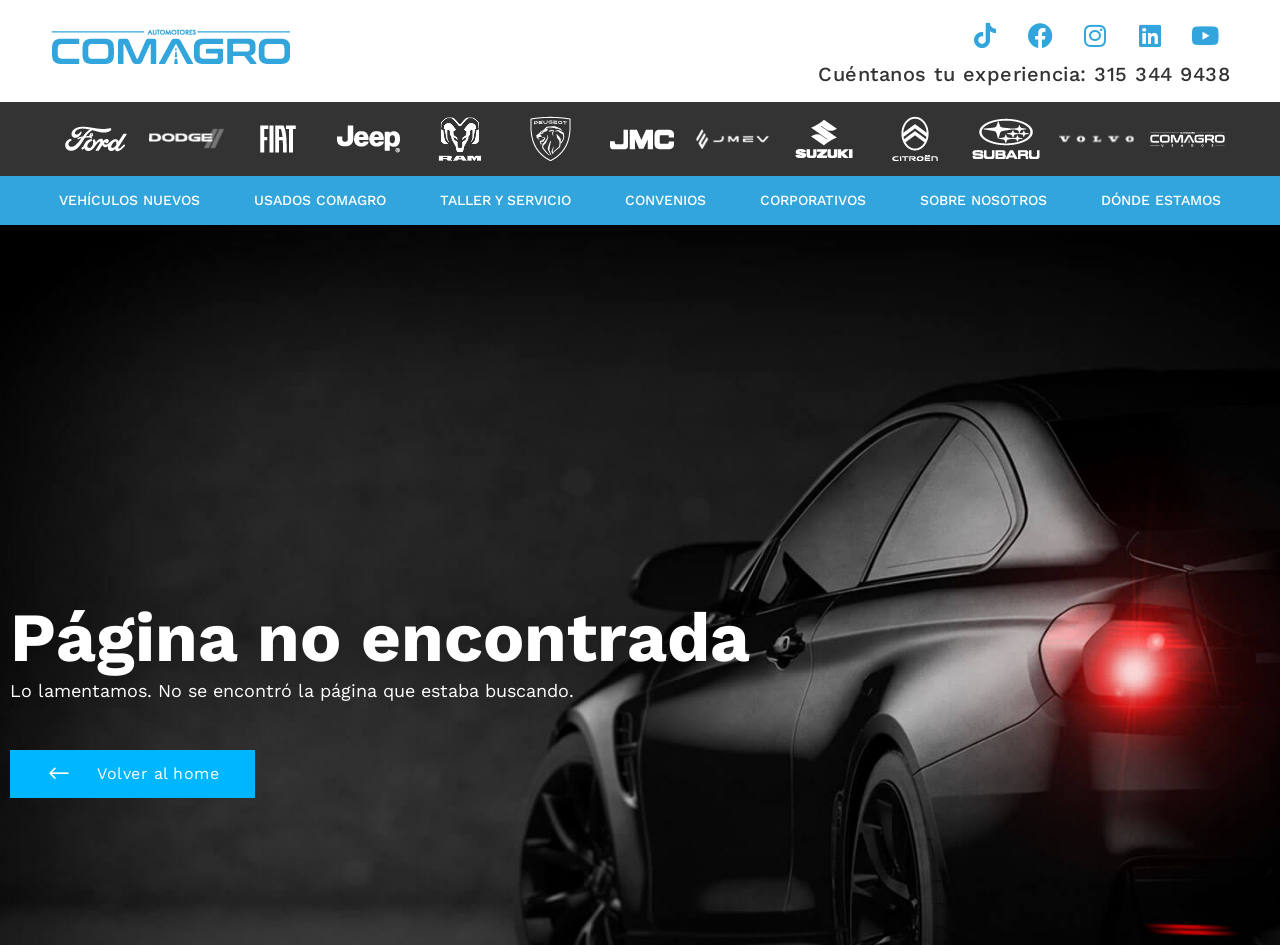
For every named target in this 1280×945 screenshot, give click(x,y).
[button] (132, 774)
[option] (95, 139)
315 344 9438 (1162, 74)
